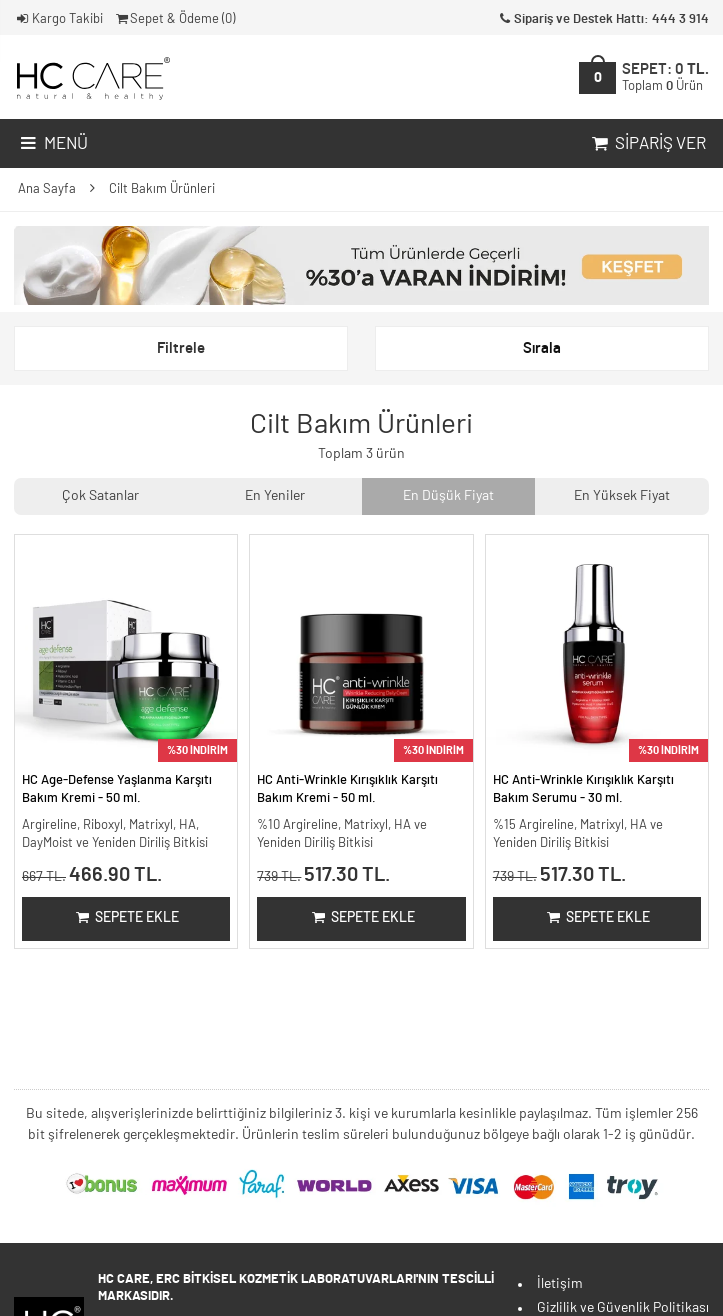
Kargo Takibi (58, 19)
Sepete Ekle (126, 918)
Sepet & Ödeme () (174, 19)
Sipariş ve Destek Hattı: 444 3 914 (602, 19)
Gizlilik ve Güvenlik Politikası (623, 1308)
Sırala (542, 348)
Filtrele (181, 348)
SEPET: (665, 77)
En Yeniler (275, 496)
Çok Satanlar (100, 496)
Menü (52, 144)
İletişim (560, 1284)
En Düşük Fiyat (448, 496)
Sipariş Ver (647, 144)
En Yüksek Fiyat (622, 496)
